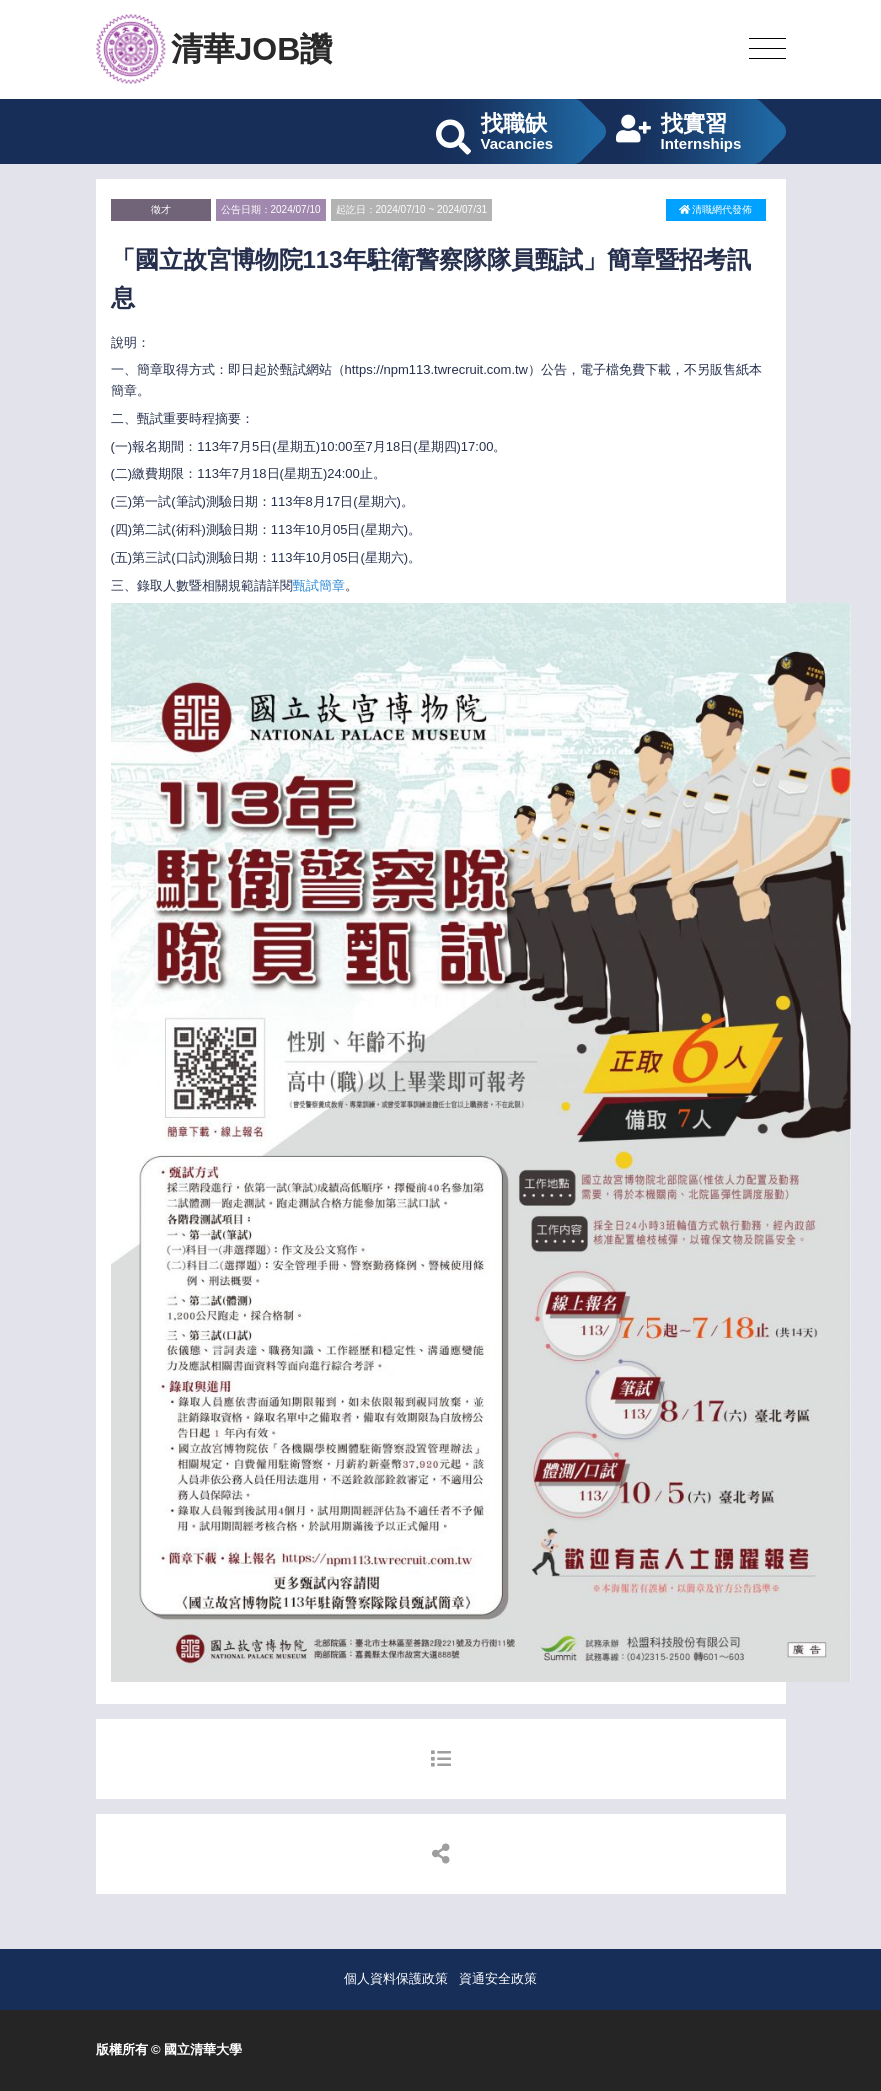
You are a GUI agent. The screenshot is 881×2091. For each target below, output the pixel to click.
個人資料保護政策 (396, 1978)
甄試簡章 (319, 585)
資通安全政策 (498, 1978)
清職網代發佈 (716, 209)
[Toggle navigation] (767, 49)
